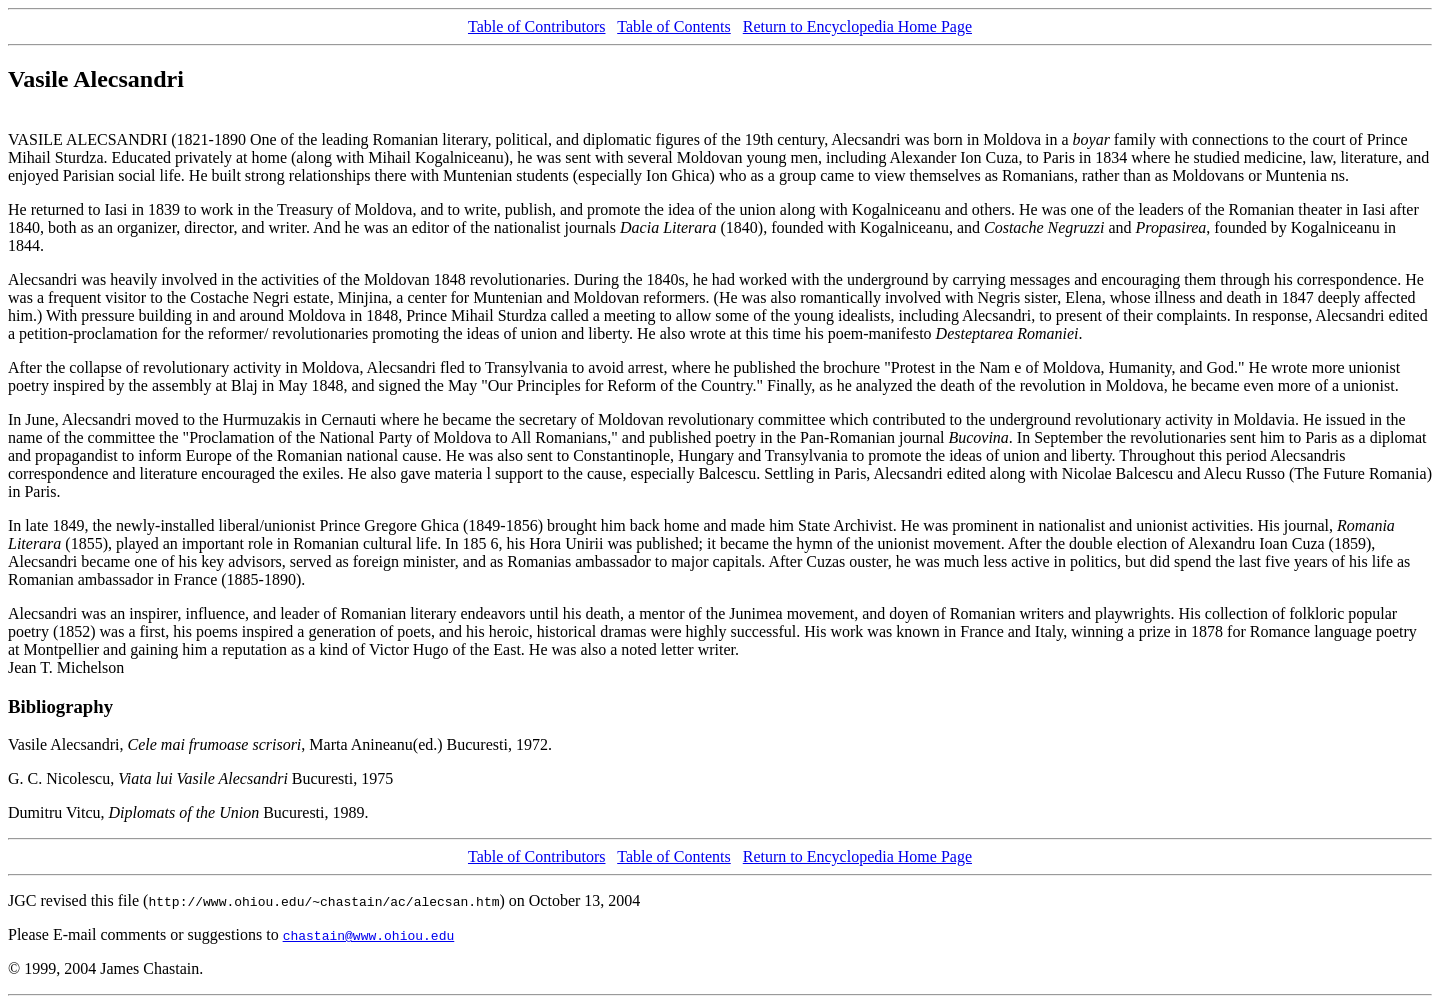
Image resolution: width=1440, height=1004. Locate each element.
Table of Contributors (537, 26)
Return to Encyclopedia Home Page (857, 26)
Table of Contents (674, 26)
